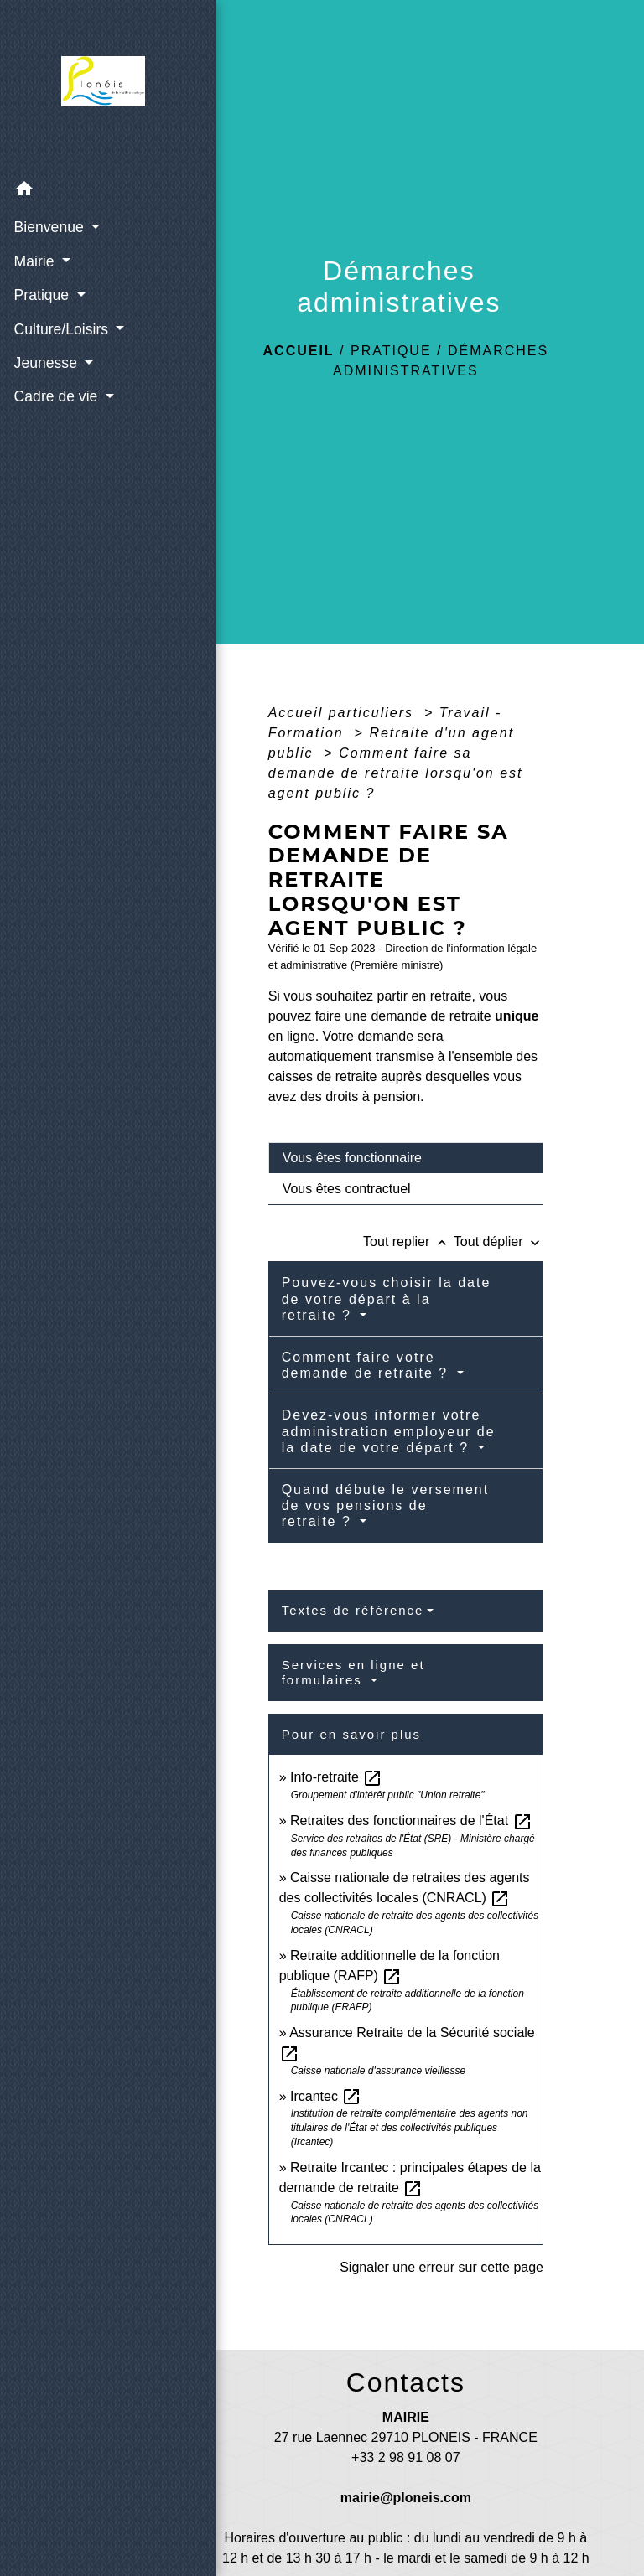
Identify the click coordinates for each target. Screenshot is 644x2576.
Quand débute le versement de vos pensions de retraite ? (385, 1505)
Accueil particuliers (343, 713)
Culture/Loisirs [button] (62, 328)
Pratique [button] (42, 294)
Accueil (299, 351)
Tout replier (408, 1241)
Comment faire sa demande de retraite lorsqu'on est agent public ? (395, 773)
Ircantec (325, 2096)
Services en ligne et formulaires (353, 1672)
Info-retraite (336, 1777)
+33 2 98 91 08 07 (405, 2457)
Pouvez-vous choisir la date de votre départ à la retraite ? (386, 1298)
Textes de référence (353, 1610)
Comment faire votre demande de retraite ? (368, 1365)
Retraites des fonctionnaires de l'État (411, 1820)
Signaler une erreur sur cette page (441, 2267)
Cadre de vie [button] (57, 396)
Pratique (391, 351)
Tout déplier (498, 1241)
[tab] (405, 1158)
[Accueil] (84, 85)
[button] (84, 190)
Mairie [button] (35, 260)
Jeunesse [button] (46, 362)
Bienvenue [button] (49, 226)
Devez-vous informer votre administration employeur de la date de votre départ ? (389, 1431)
